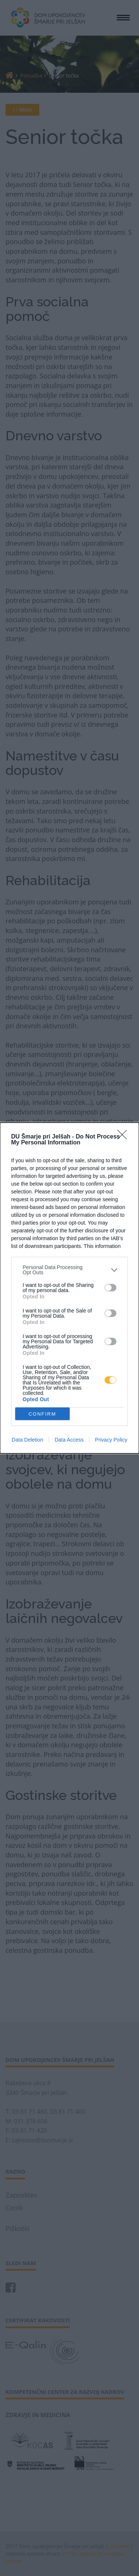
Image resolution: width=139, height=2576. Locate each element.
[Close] (125, 1137)
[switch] (110, 1287)
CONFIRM (42, 1413)
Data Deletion (27, 1440)
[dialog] (69, 1288)
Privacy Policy (111, 1440)
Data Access (68, 1440)
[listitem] (69, 1270)
